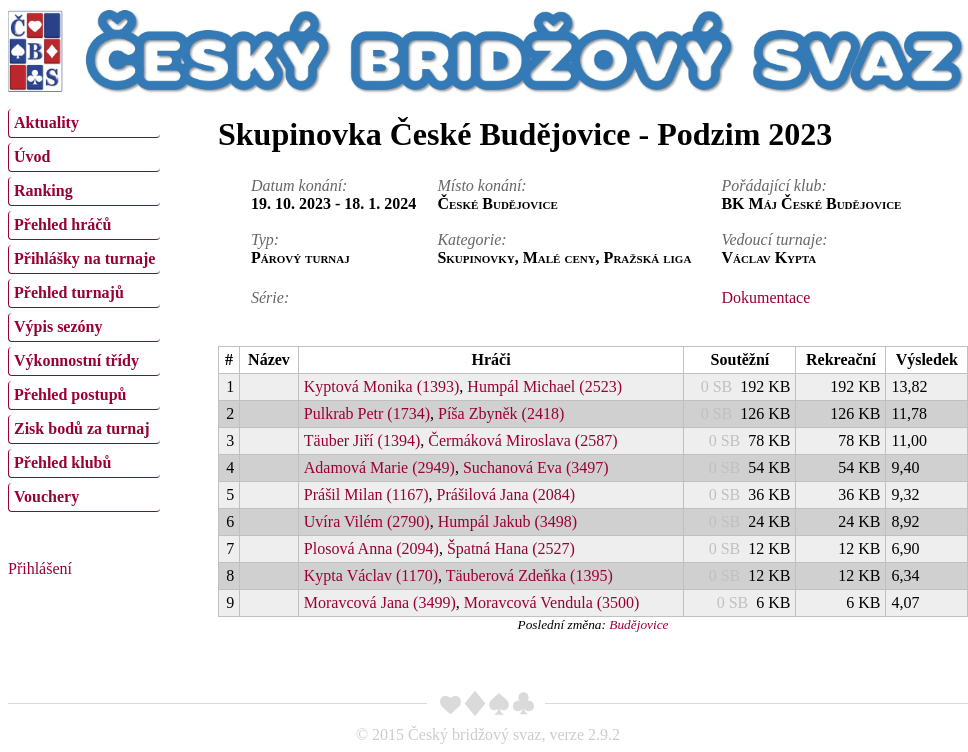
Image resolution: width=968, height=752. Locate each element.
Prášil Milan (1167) (366, 494)
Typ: (265, 239)
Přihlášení (40, 568)
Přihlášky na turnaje (84, 258)
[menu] (84, 308)
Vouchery (46, 496)
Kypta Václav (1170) (371, 575)
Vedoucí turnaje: (774, 239)
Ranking (43, 190)
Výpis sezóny (58, 326)
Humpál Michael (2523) (544, 386)
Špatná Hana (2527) (511, 548)
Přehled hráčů (62, 224)
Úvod (32, 156)
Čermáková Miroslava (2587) (522, 440)
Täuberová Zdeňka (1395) (529, 575)
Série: (270, 297)
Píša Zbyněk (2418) (501, 413)
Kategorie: (471, 239)
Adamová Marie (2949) (379, 467)
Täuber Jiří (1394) (362, 440)
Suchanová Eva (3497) (536, 467)
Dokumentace (765, 297)
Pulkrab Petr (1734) (367, 413)
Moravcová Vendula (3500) (552, 602)
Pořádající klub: (773, 185)
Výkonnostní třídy (76, 360)
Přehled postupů (70, 394)
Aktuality (46, 122)
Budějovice (638, 624)
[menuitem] (84, 123)
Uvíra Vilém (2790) (367, 521)
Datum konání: (299, 185)
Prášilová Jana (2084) (506, 494)
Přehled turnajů (69, 292)
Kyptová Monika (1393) (382, 386)
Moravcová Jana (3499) (380, 602)
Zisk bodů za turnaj (82, 428)
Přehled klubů (62, 462)
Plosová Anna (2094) (371, 548)
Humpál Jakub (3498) (508, 521)
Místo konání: (481, 185)
